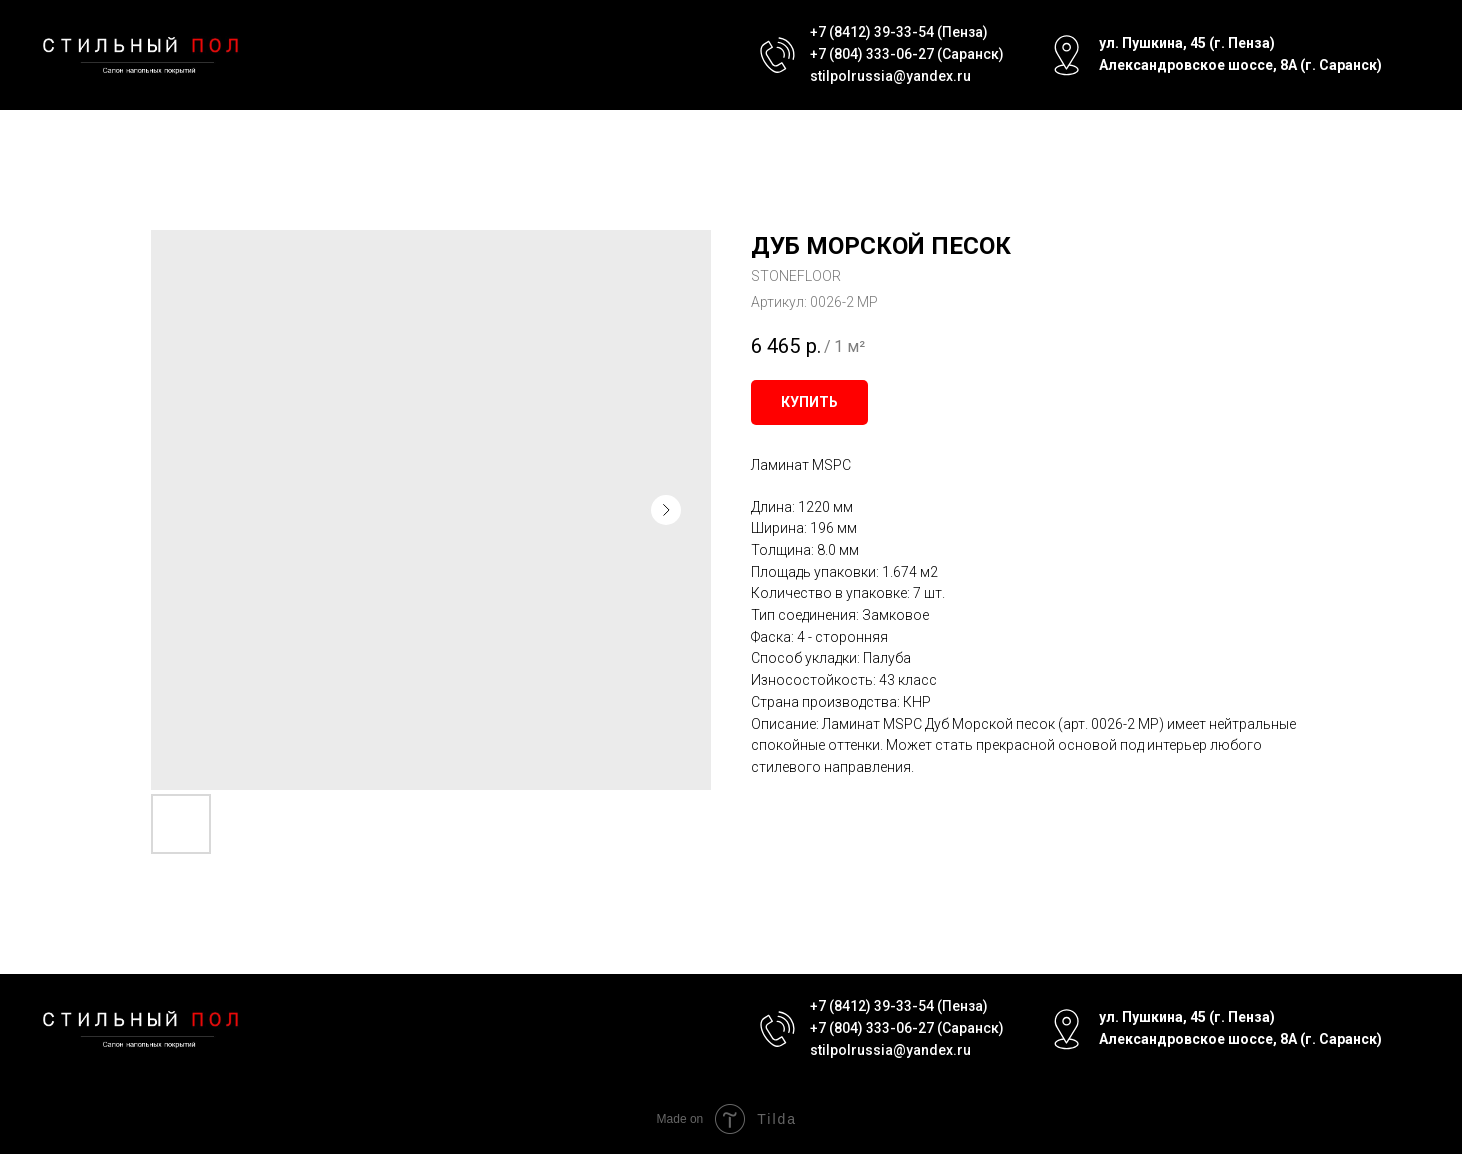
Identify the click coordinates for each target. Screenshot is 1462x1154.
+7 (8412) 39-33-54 (872, 32)
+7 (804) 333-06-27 (872, 54)
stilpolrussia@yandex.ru (890, 76)
